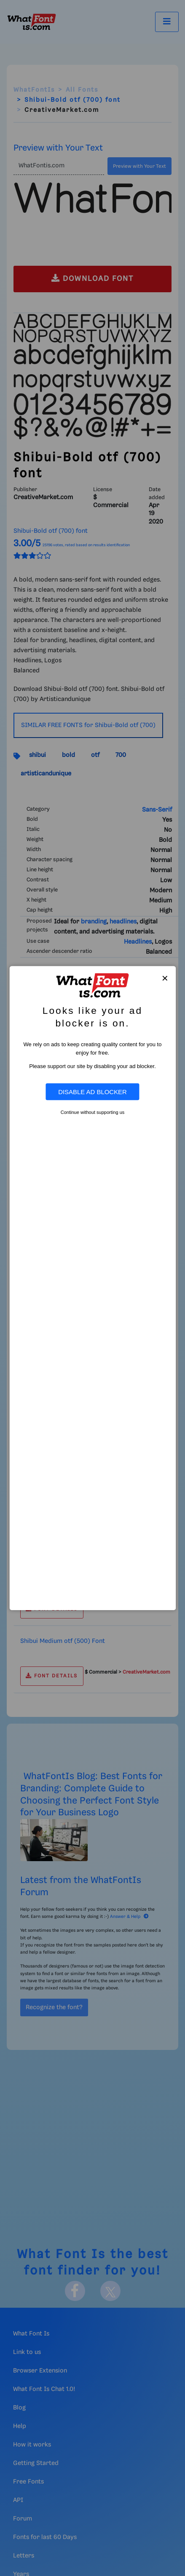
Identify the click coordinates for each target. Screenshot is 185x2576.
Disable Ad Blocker (92, 1091)
